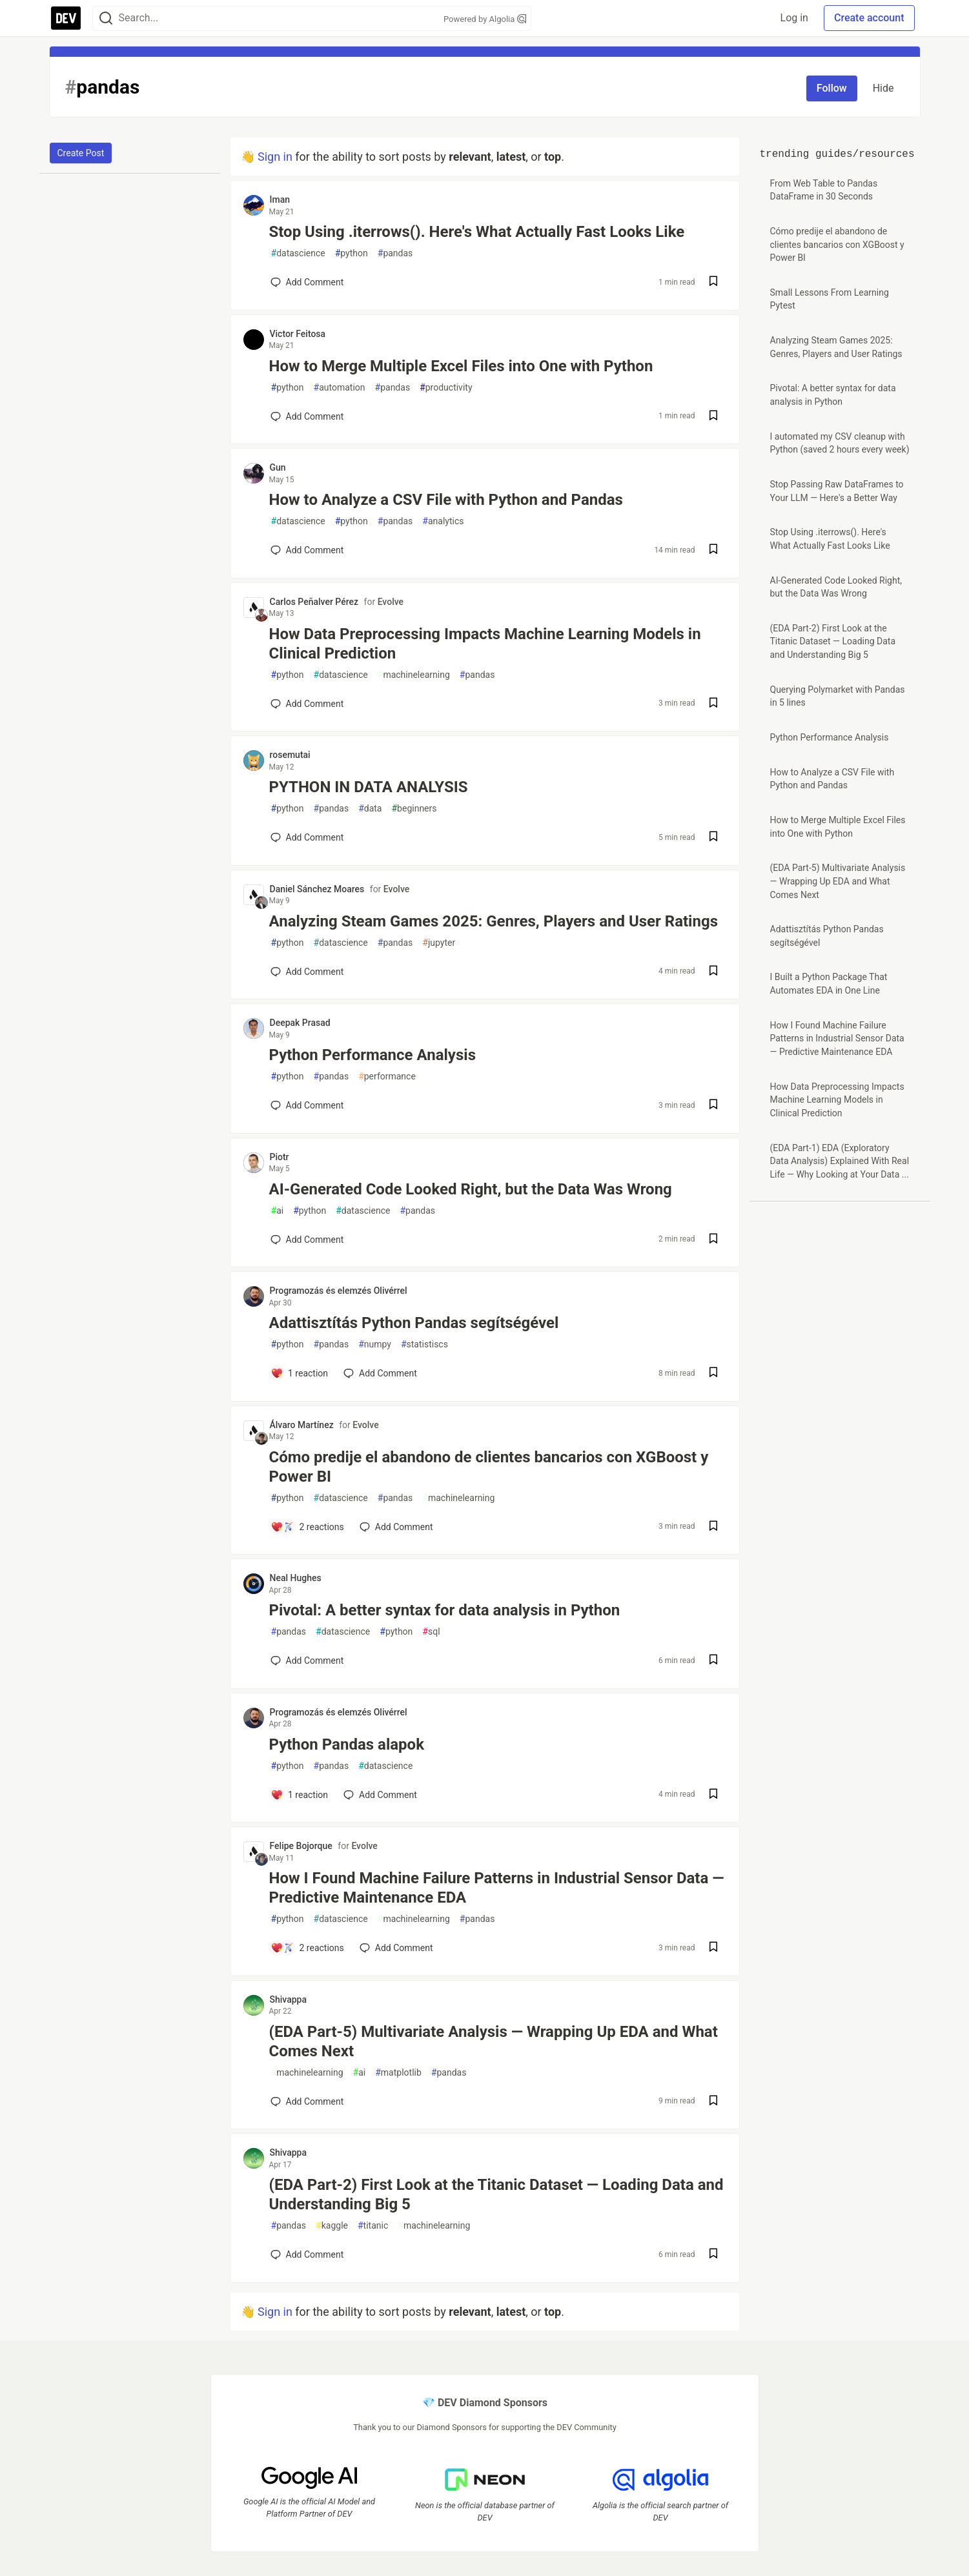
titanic (373, 2226)
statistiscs (424, 1344)
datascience (298, 253)
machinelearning (414, 675)
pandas (395, 253)
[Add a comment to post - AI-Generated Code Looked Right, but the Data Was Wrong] (307, 1239)
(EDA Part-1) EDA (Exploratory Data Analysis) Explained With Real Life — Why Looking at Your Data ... (840, 1161)
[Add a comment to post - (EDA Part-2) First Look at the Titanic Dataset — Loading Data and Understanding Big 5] (307, 2254)
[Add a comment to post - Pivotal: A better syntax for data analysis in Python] (307, 1660)
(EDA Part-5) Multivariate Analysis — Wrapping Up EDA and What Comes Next (493, 2041)
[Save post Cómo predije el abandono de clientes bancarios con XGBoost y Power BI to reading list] (713, 1527)
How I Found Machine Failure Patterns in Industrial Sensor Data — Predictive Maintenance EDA (496, 1887)
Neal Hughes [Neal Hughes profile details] (295, 1578)
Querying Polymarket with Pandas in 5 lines (837, 696)
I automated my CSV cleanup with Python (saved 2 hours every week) (840, 443)
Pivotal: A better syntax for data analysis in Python (444, 1610)
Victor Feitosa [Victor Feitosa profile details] (298, 334)
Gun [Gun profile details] (278, 467)
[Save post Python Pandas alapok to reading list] (713, 1795)
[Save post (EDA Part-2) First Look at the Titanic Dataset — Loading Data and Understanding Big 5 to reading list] (713, 2254)
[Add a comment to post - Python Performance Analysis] (307, 1105)
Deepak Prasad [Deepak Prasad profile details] (300, 1022)
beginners (413, 808)
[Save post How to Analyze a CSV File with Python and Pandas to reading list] (713, 550)
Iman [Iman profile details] (280, 199)
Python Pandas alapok (346, 1744)
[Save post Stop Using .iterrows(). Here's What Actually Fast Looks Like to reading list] (713, 282)
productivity (446, 387)
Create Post (81, 153)
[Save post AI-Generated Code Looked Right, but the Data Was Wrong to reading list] (713, 1239)
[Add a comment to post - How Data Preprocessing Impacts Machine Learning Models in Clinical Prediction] (307, 703)
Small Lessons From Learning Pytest (829, 299)
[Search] (106, 18)
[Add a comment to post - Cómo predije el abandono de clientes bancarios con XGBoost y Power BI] (307, 1526)
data (370, 808)
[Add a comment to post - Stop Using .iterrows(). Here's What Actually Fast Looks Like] (307, 282)
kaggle (332, 2226)
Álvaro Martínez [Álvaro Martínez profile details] (302, 1425)
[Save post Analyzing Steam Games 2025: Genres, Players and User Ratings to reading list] (713, 971)
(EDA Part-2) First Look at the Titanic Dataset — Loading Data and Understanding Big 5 (496, 2194)
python (351, 253)
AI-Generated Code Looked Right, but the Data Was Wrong (470, 1189)
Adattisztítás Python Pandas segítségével (414, 1323)
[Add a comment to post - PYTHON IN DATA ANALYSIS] (307, 837)
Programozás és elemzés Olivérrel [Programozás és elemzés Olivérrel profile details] (338, 1290)
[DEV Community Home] (66, 18)
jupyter (438, 943)
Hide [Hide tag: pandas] (883, 88)
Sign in (275, 156)
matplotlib (398, 2073)
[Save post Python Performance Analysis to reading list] (713, 1105)
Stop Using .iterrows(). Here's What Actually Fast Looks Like (477, 232)
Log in (794, 18)
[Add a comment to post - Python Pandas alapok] (299, 1794)
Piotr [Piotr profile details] (279, 1157)
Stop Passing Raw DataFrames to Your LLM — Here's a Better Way (837, 491)
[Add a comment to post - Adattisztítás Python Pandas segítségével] (299, 1373)
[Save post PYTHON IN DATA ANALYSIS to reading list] (713, 837)
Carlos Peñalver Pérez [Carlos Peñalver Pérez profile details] (314, 602)
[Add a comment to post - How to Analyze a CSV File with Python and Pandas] (307, 550)
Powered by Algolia (485, 19)
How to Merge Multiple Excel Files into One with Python (461, 366)
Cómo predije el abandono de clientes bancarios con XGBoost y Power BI (489, 1467)
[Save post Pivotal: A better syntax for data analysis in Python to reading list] (713, 1660)
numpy (374, 1344)
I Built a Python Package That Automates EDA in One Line (829, 984)
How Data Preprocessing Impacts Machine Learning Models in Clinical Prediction (485, 643)
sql (431, 1632)
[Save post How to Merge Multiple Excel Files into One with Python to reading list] (713, 416)
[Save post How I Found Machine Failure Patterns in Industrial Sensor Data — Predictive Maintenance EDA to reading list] (713, 1948)
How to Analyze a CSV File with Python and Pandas (446, 500)
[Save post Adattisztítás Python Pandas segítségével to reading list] (713, 1373)
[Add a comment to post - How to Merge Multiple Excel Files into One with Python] (307, 416)
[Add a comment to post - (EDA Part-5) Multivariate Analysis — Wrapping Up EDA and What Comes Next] (307, 2101)
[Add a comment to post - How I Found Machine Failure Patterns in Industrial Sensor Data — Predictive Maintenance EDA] (307, 1947)
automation (339, 387)
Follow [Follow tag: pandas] (832, 88)
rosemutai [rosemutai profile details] (290, 755)
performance (387, 1076)
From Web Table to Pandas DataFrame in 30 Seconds (824, 190)
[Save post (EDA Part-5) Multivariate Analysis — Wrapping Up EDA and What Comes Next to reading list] (713, 2101)
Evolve (390, 602)
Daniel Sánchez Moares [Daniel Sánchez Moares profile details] (317, 889)
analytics (443, 521)
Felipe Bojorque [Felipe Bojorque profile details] (301, 1846)
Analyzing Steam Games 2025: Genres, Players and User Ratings (493, 921)
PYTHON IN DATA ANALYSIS (368, 787)
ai (277, 1211)
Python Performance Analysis (372, 1055)
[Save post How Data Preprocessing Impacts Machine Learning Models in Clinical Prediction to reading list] (713, 704)
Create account (869, 18)
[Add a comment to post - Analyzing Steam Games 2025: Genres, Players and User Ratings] (307, 971)
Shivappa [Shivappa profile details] (288, 1999)
